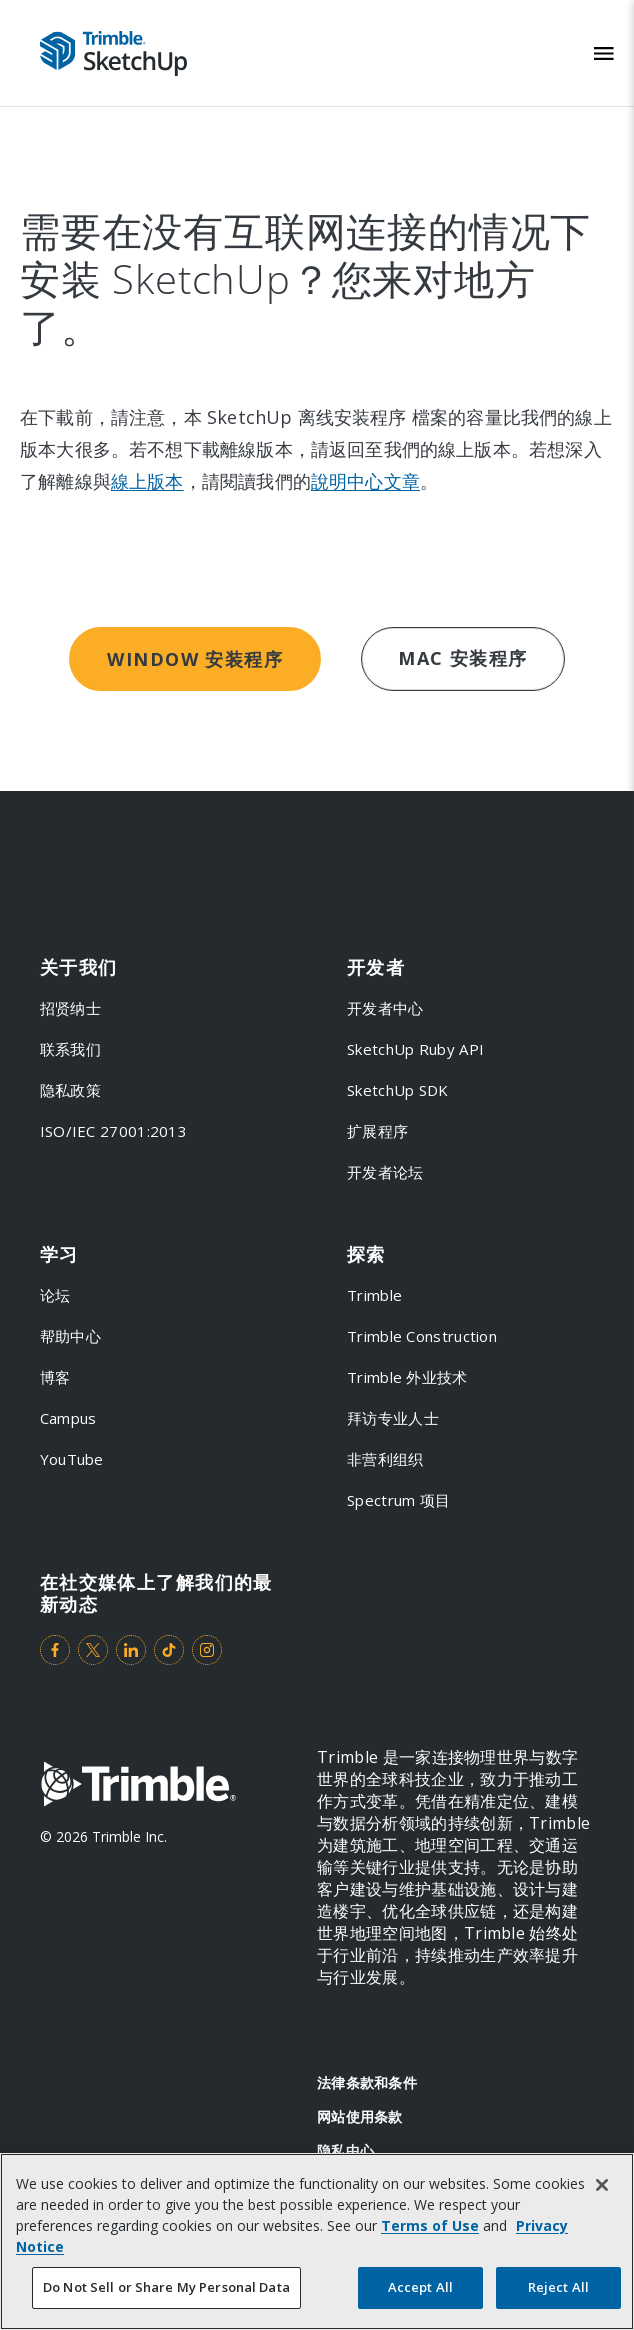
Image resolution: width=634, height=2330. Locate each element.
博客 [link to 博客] (55, 1377)
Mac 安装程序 (463, 658)
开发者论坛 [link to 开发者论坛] (385, 1172)
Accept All (420, 2287)
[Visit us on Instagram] (207, 1650)
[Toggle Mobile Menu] (604, 53)
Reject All (558, 2287)
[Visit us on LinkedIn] (131, 1650)
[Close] (602, 2185)
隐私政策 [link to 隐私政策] (70, 1090)
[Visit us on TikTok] (169, 1650)
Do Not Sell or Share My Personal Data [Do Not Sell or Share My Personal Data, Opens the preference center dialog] (166, 2287)
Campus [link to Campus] (68, 1418)
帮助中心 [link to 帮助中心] (70, 1336)
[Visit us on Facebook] (55, 1650)
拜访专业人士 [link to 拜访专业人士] (393, 1418)
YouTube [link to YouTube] (72, 1459)
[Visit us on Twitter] (93, 1650)
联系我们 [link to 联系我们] (70, 1049)
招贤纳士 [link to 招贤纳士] (70, 1008)
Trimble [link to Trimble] (374, 1295)
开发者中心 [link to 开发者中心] (385, 1008)
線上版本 (147, 481)
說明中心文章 (365, 481)
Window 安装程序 (195, 659)
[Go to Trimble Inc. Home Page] (138, 1786)
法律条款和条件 (367, 2082)
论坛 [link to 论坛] (55, 1295)
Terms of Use (430, 2225)
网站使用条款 (360, 2116)
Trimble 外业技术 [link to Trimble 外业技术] (407, 1377)
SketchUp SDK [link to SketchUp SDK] (398, 1090)
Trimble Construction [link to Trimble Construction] (422, 1336)
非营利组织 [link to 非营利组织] (385, 1459)
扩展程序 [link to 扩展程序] (377, 1131)
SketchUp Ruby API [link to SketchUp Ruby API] (415, 1049)
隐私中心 (345, 2150)
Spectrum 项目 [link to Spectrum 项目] (398, 1500)
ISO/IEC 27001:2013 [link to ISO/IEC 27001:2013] (113, 1131)
